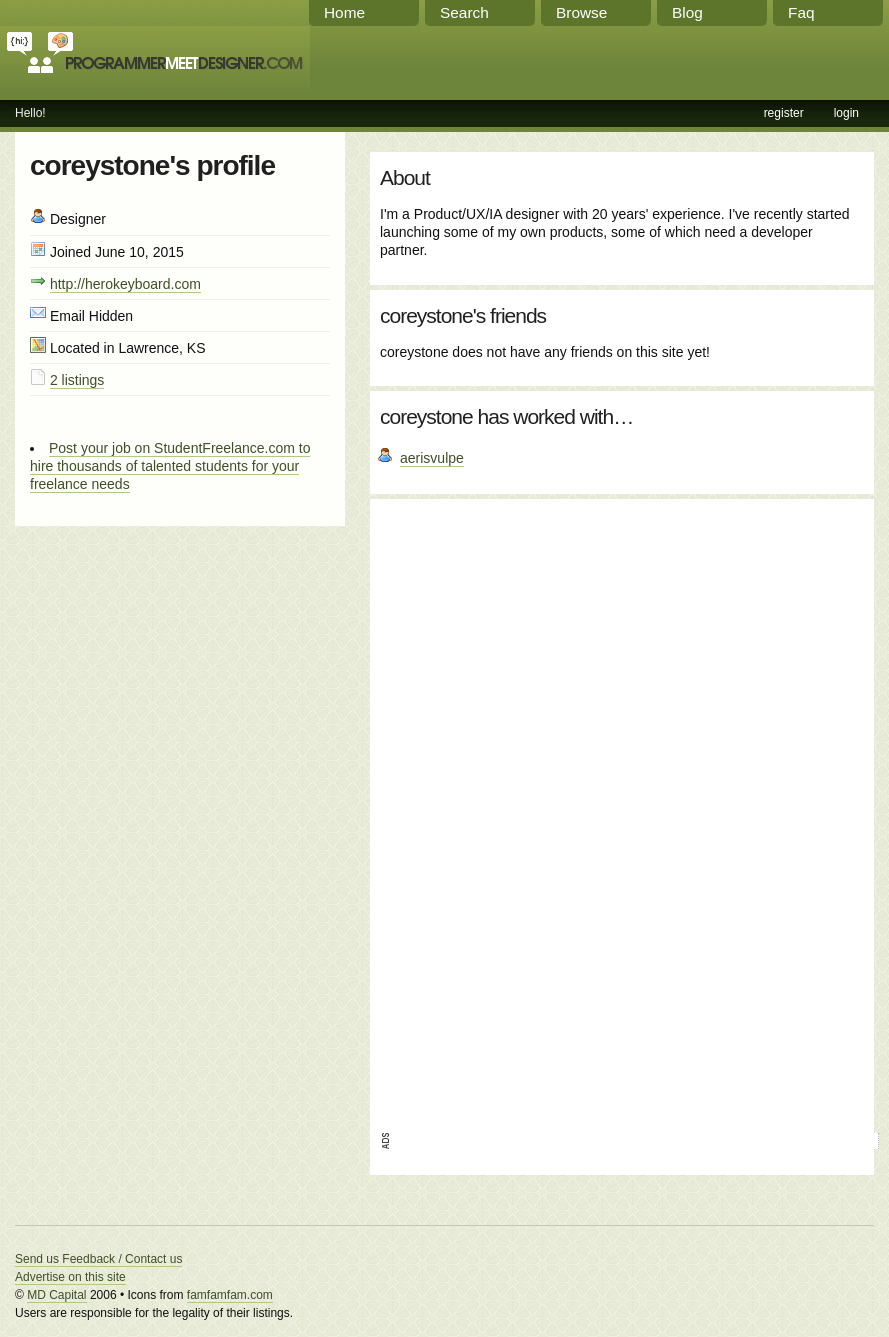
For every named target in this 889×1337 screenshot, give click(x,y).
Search (464, 12)
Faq (801, 12)
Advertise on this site (70, 1277)
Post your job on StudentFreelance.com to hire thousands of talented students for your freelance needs (170, 466)
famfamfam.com (230, 1295)
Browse (581, 12)
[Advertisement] (441, 809)
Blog (687, 12)
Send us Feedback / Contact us (98, 1259)
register (784, 113)
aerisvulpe (432, 458)
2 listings (77, 380)
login (846, 113)
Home (344, 12)
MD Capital (56, 1295)
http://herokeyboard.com (125, 284)
